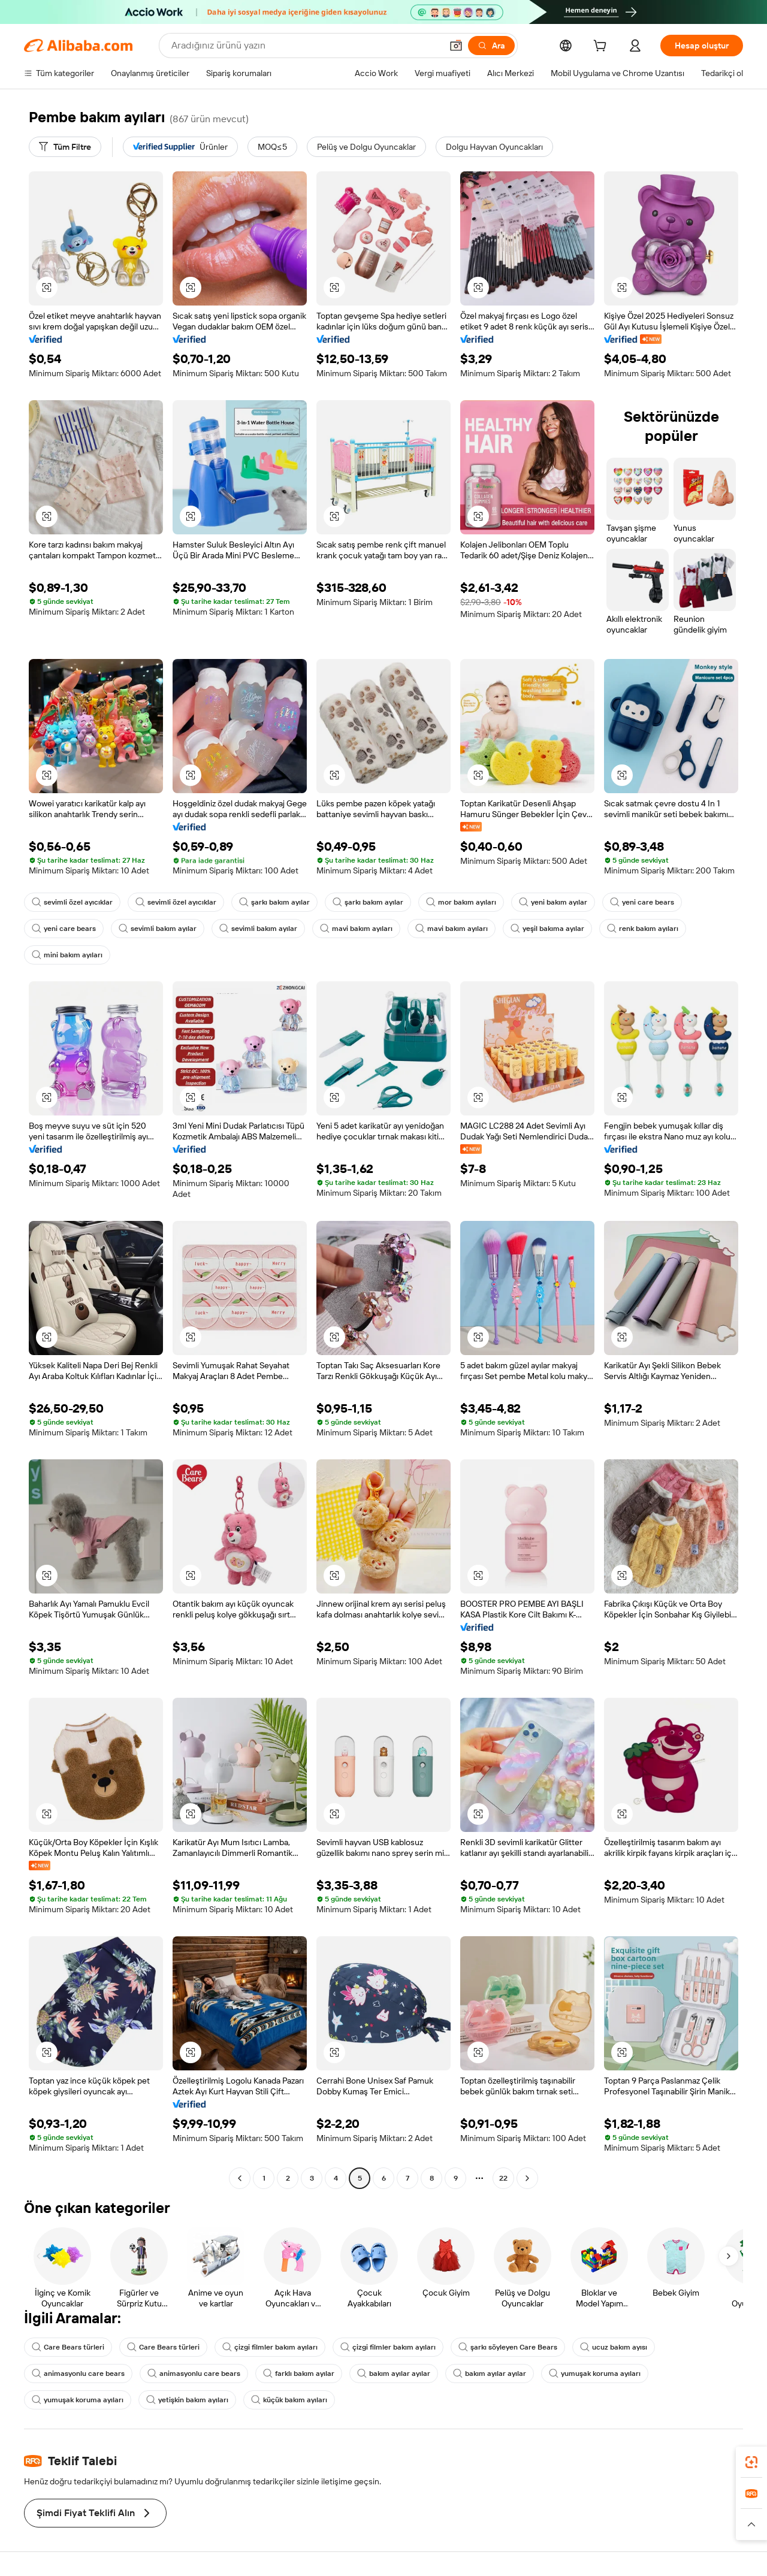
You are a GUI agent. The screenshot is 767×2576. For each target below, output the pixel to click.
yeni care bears (642, 902)
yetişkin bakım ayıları (187, 2400)
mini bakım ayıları (67, 955)
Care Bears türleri (68, 2347)
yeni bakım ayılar (553, 902)
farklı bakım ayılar (298, 2373)
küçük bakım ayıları (289, 2400)
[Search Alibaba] (305, 45)
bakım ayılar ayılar (393, 2373)
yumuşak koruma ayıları (595, 2373)
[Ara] (491, 45)
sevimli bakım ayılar (158, 928)
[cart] (602, 47)
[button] (456, 45)
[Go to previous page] (239, 2178)
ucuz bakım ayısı (613, 2347)
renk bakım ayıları (642, 928)
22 (503, 2178)
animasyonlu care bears (78, 2373)
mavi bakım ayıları (356, 928)
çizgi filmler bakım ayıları (270, 2347)
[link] (751, 2462)
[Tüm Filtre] (65, 147)
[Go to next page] (527, 2178)
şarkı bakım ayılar (274, 902)
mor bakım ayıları (461, 902)
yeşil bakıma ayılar (547, 928)
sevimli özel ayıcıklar (72, 902)
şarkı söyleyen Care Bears (507, 2347)
